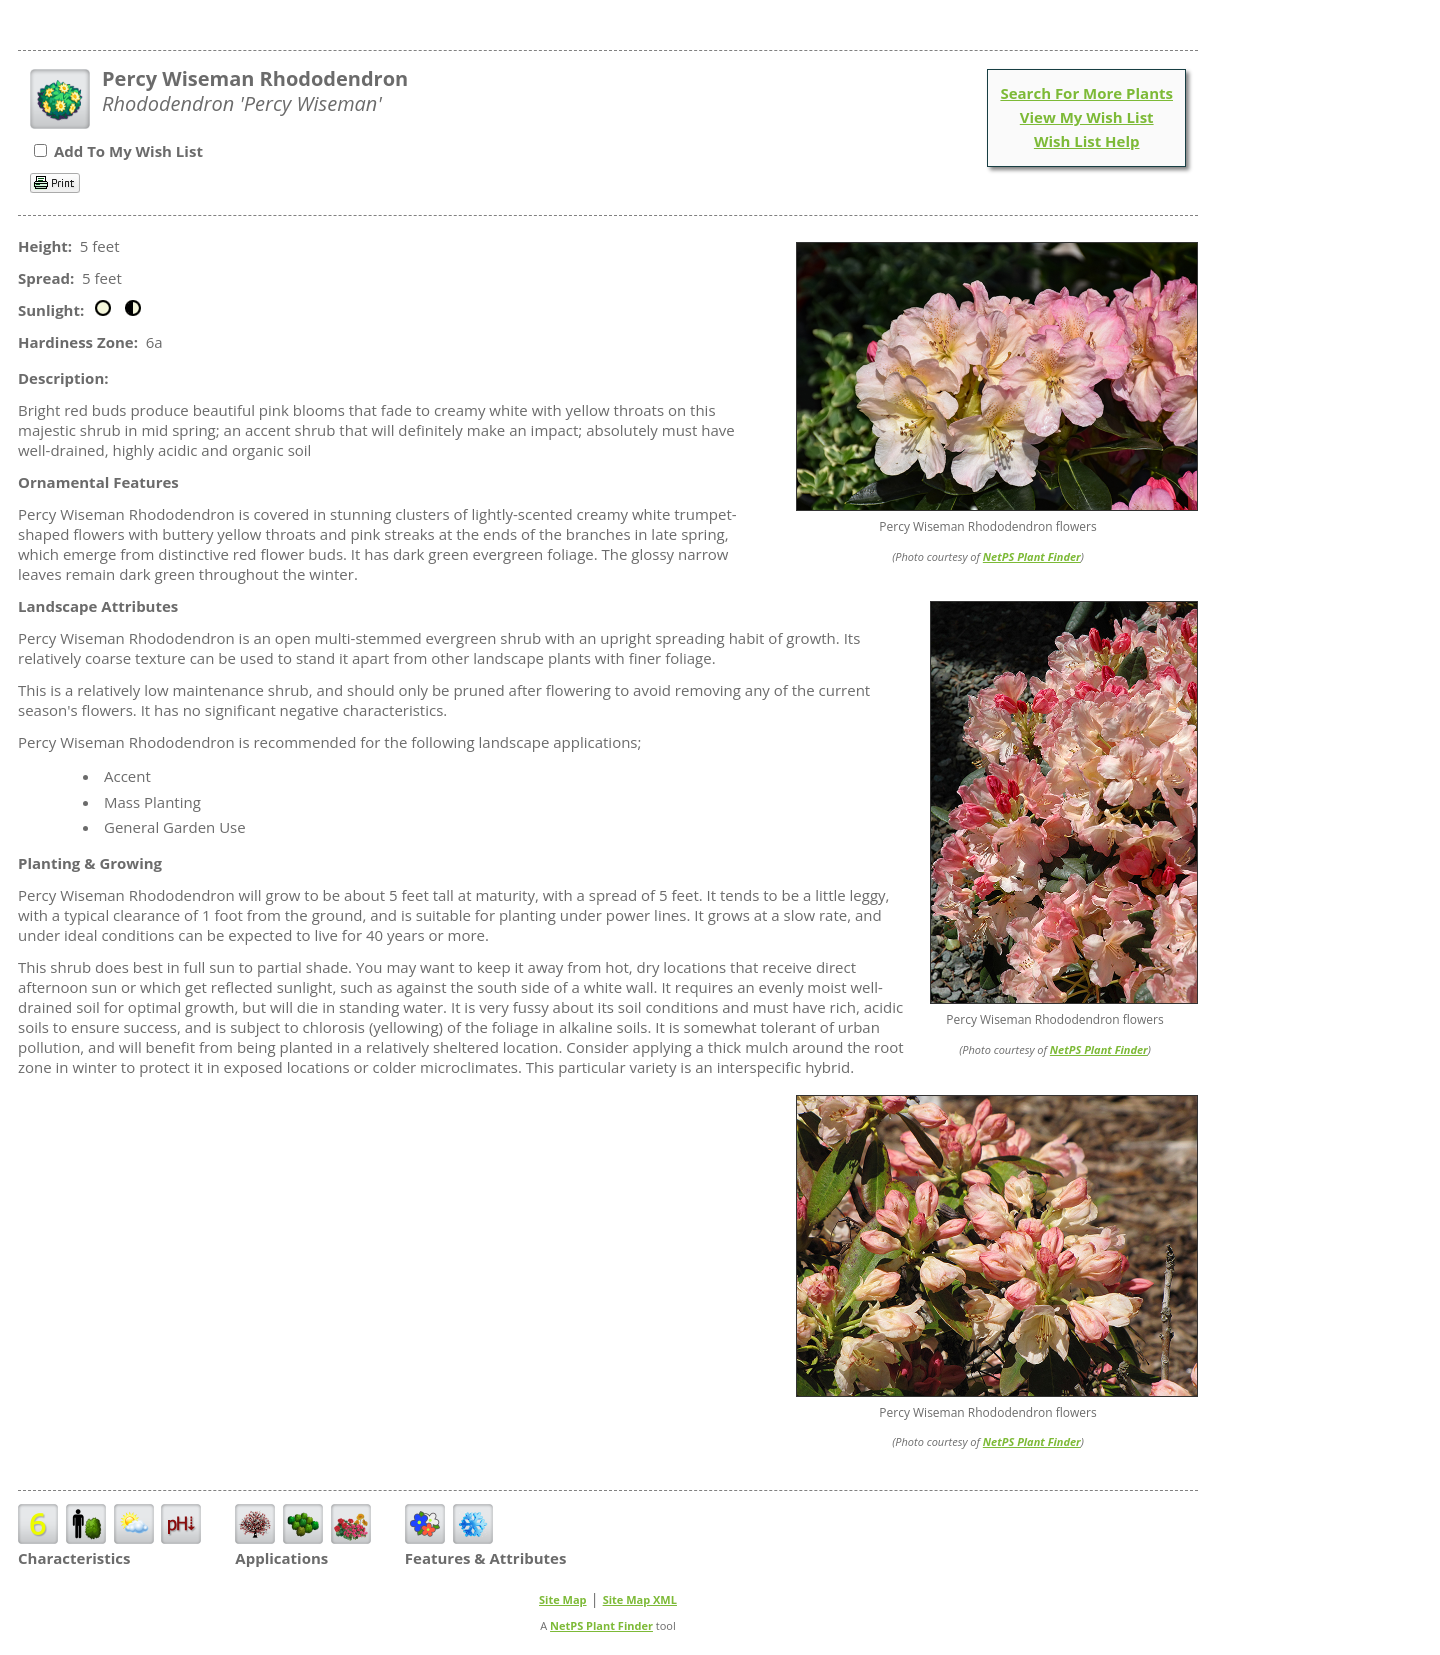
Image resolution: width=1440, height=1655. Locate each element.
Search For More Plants (1086, 93)
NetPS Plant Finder (1032, 556)
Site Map (563, 1599)
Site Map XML (640, 1599)
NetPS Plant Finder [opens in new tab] (601, 1625)
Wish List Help (1087, 141)
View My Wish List (1087, 117)
